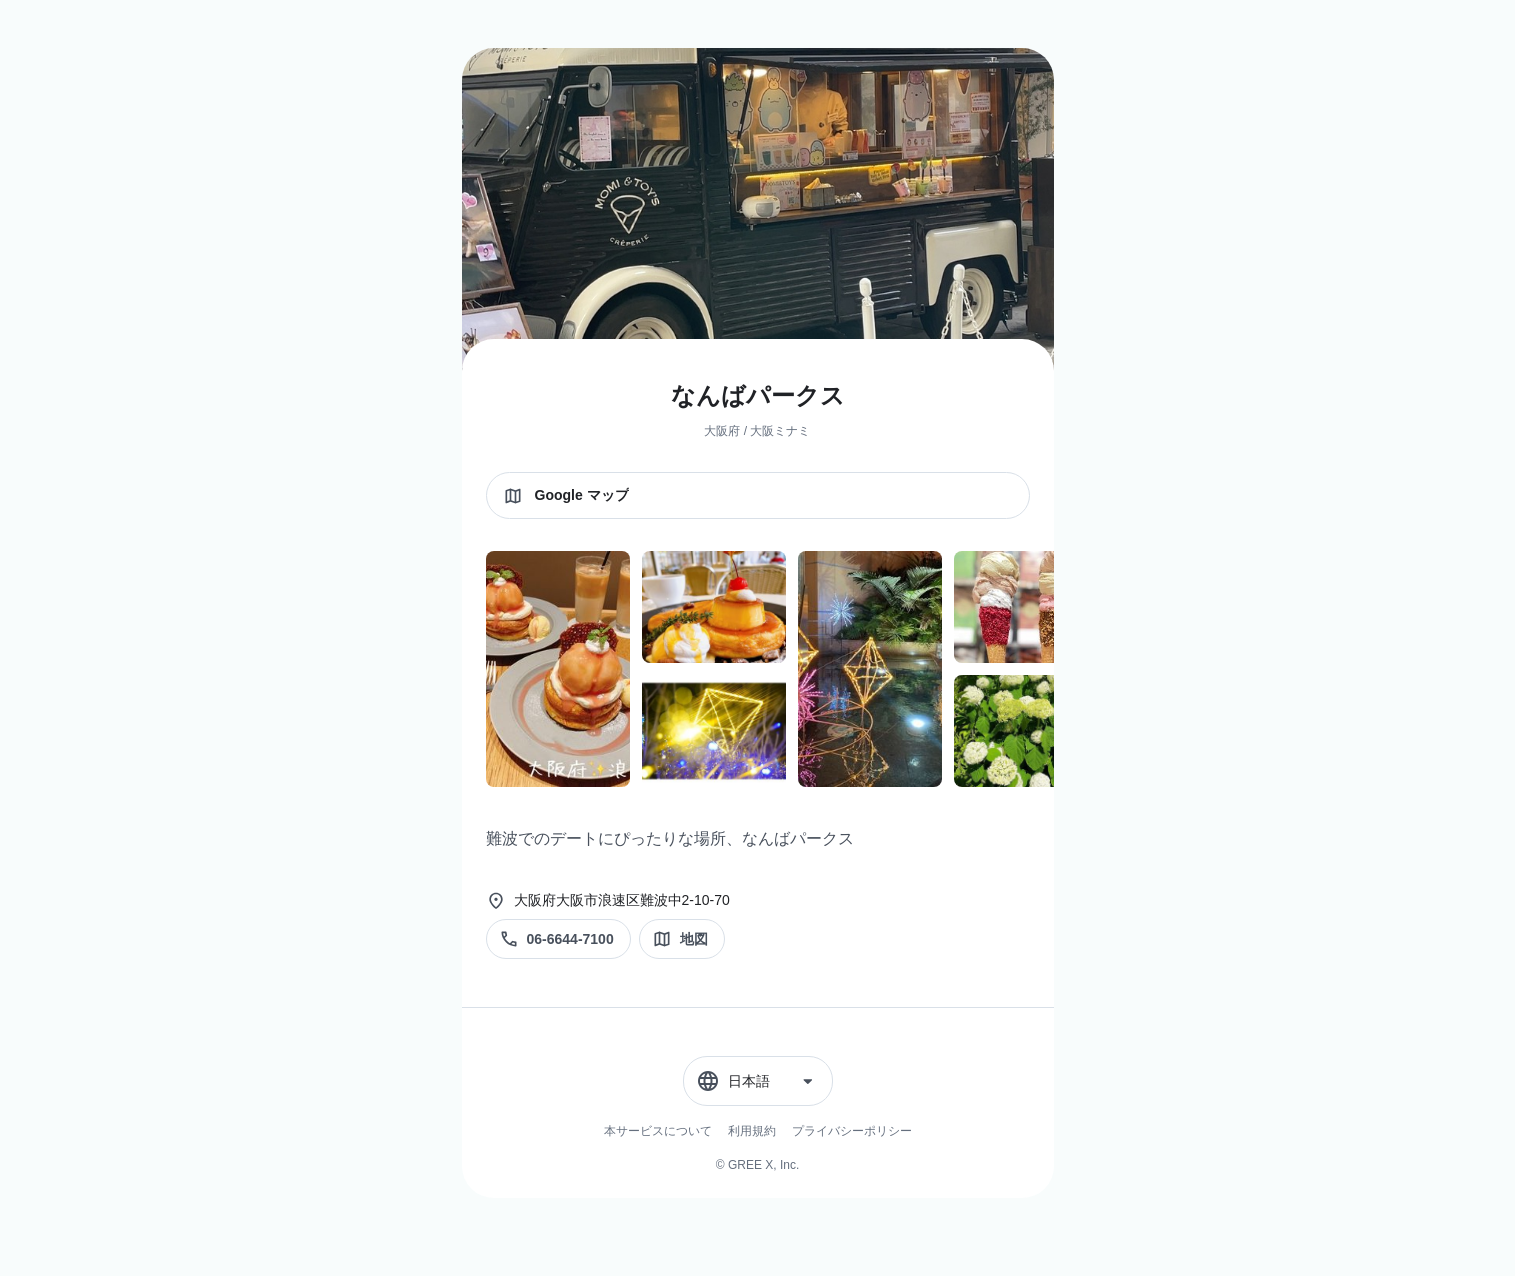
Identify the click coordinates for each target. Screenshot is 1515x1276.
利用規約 (752, 1131)
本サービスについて (658, 1131)
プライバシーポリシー (852, 1131)
